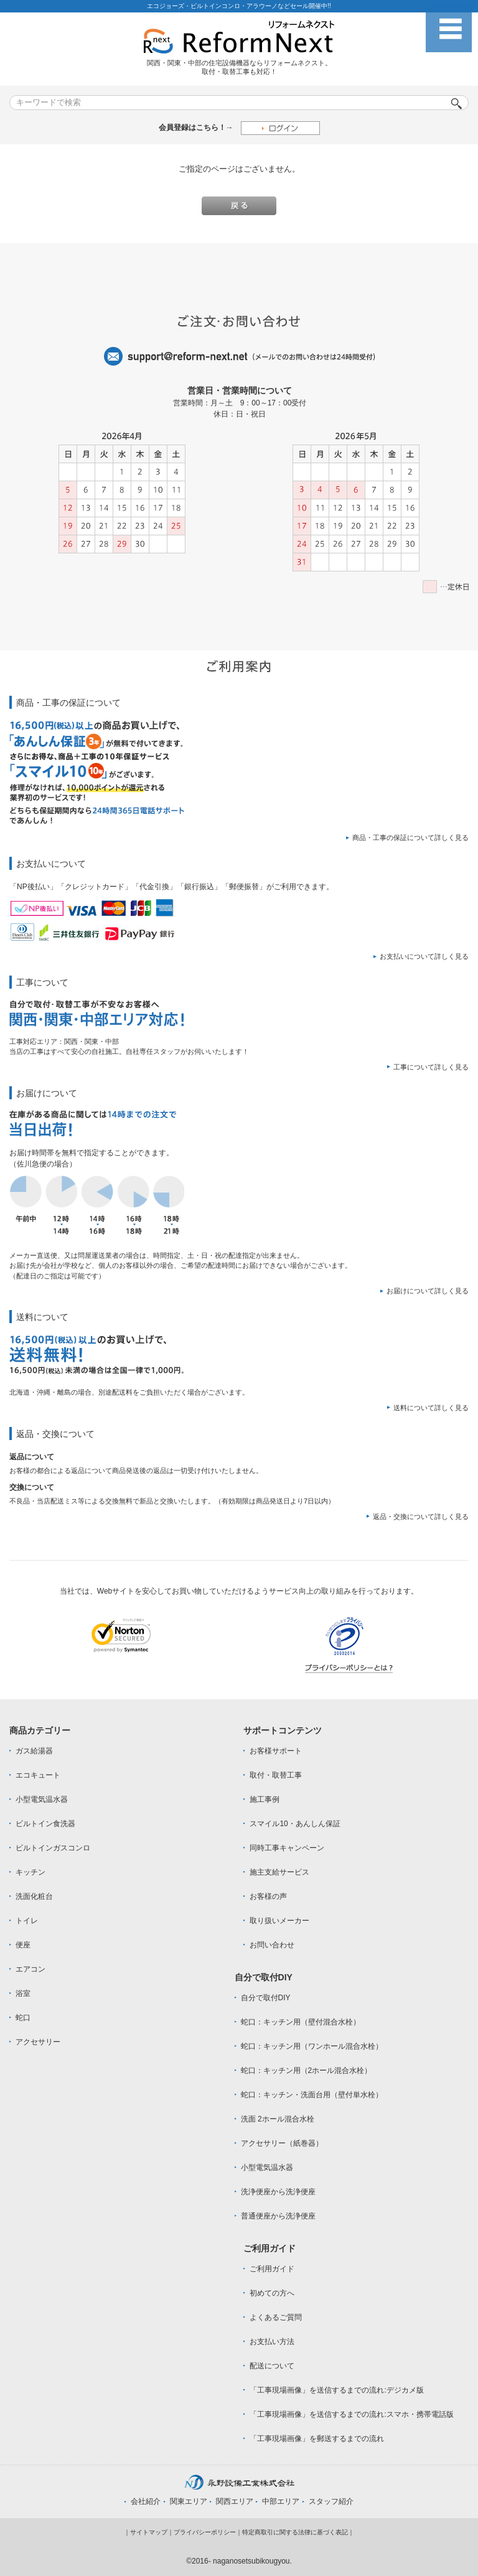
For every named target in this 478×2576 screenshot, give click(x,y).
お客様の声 (268, 1896)
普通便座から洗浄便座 (278, 2216)
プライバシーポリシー (205, 2532)
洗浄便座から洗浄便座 (278, 2191)
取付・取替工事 (276, 1775)
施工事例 (264, 1799)
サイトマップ (148, 2532)
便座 (23, 1945)
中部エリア (280, 2501)
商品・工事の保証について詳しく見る (410, 837)
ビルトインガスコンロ (53, 1848)
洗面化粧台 (34, 1896)
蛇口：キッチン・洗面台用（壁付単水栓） (312, 2094)
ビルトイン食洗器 (45, 1823)
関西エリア (234, 2501)
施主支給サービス (279, 1872)
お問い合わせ (272, 1945)
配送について (272, 2365)
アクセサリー (38, 2042)
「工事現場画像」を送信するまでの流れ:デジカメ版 (336, 2390)
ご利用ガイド (272, 2268)
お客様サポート (276, 1751)
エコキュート (38, 1775)
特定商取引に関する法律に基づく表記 (295, 2532)
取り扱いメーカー (279, 1920)
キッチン (30, 1872)
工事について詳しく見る (431, 1067)
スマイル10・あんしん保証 (295, 1823)
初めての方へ (272, 2293)
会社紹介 (146, 2501)
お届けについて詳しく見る (428, 1291)
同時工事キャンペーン (287, 1848)
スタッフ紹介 (331, 2501)
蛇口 (23, 2017)
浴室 (23, 1993)
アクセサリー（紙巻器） (282, 2143)
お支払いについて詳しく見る (424, 956)
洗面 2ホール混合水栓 (277, 2119)
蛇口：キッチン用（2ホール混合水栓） (306, 2070)
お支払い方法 (272, 2341)
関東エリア (188, 2501)
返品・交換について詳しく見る (421, 1516)
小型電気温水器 (42, 1799)
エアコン (30, 1969)
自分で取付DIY (266, 1997)
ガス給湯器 (34, 1751)
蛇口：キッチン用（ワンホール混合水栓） (312, 2046)
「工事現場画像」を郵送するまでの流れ (317, 2438)
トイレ (27, 1920)
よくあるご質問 (276, 2317)
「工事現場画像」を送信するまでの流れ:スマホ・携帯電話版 (351, 2414)
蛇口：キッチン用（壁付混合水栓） (300, 2022)
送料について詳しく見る (431, 1407)
